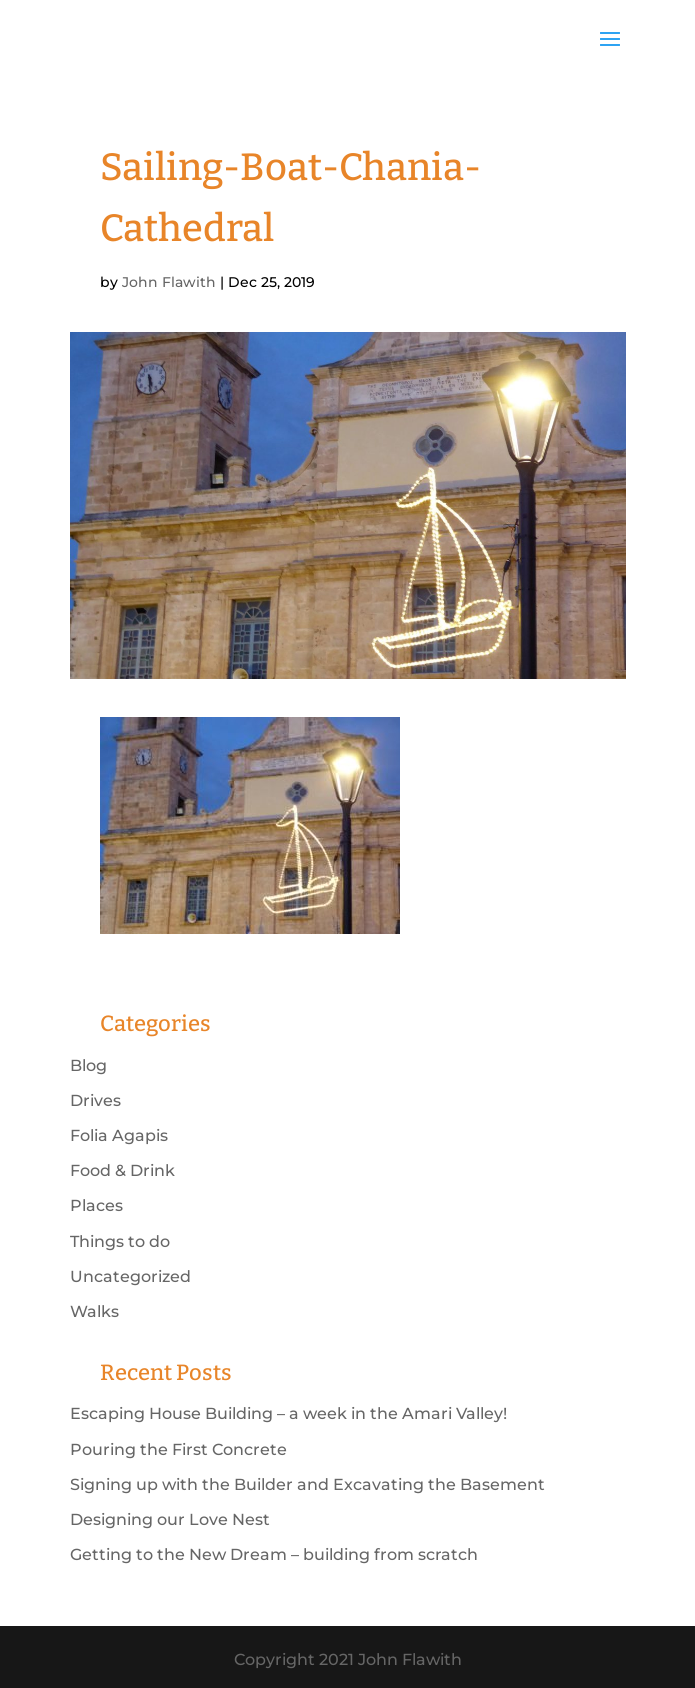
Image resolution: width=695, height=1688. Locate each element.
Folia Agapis (119, 1135)
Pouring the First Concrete (178, 1449)
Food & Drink (122, 1170)
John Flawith (169, 282)
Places (96, 1205)
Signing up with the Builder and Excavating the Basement (307, 1484)
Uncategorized (130, 1276)
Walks (94, 1311)
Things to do (120, 1241)
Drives (95, 1100)
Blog (88, 1065)
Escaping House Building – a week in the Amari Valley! (288, 1413)
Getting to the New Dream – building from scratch (274, 1554)
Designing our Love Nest (170, 1519)
